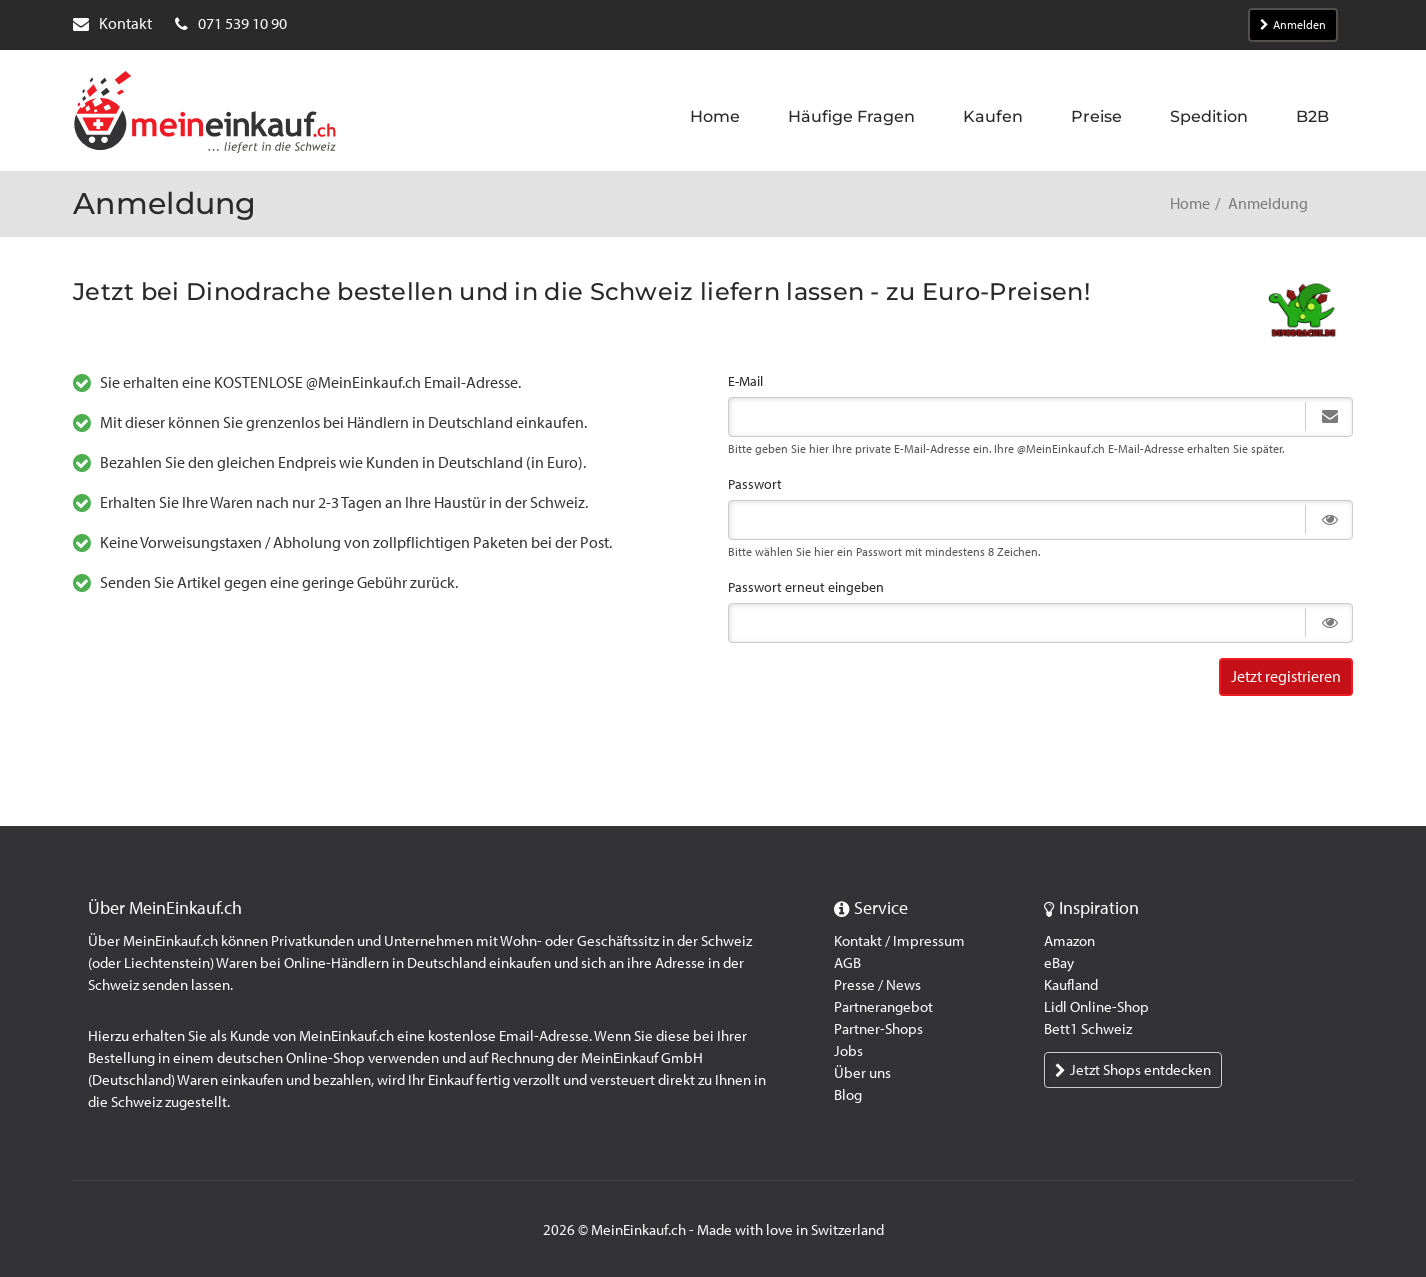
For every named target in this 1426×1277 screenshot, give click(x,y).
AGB (847, 963)
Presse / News (877, 985)
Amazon (1069, 941)
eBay (1059, 963)
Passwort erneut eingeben (806, 587)
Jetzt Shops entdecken (1133, 1070)
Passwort (755, 484)
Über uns (862, 1073)
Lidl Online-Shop (1096, 1007)
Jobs (848, 1051)
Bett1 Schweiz (1088, 1029)
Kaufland (1071, 985)
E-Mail (745, 381)
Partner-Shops (878, 1029)
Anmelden (1293, 25)
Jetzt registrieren (1286, 676)
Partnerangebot (883, 1007)
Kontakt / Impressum (899, 941)
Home (1190, 203)
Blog (848, 1095)
